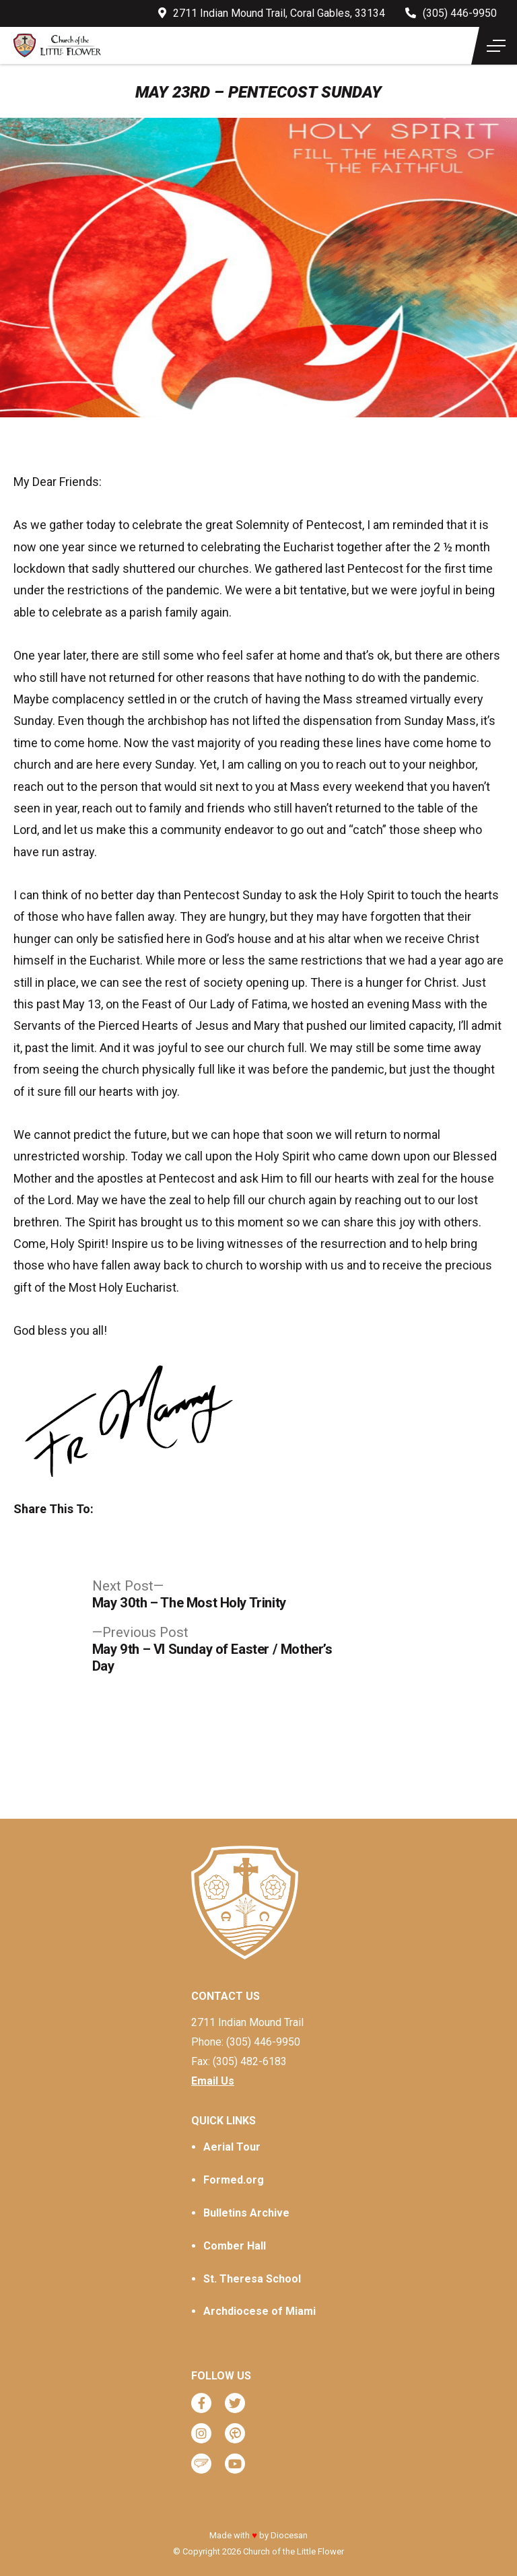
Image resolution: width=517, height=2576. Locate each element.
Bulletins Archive (246, 2212)
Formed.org (233, 2179)
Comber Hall (234, 2245)
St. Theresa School (252, 2278)
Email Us (212, 2081)
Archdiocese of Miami (259, 2311)
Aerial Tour (232, 2146)
